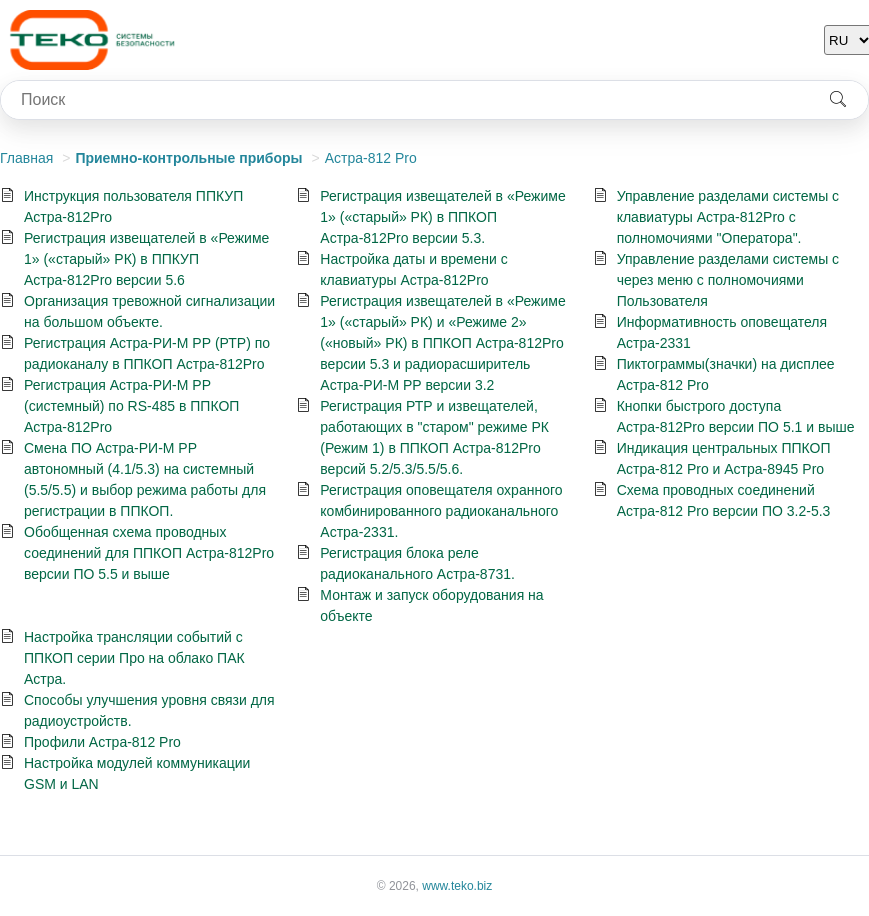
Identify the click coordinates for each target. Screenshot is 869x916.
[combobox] (404, 100)
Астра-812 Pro (371, 158)
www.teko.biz (457, 886)
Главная (26, 158)
